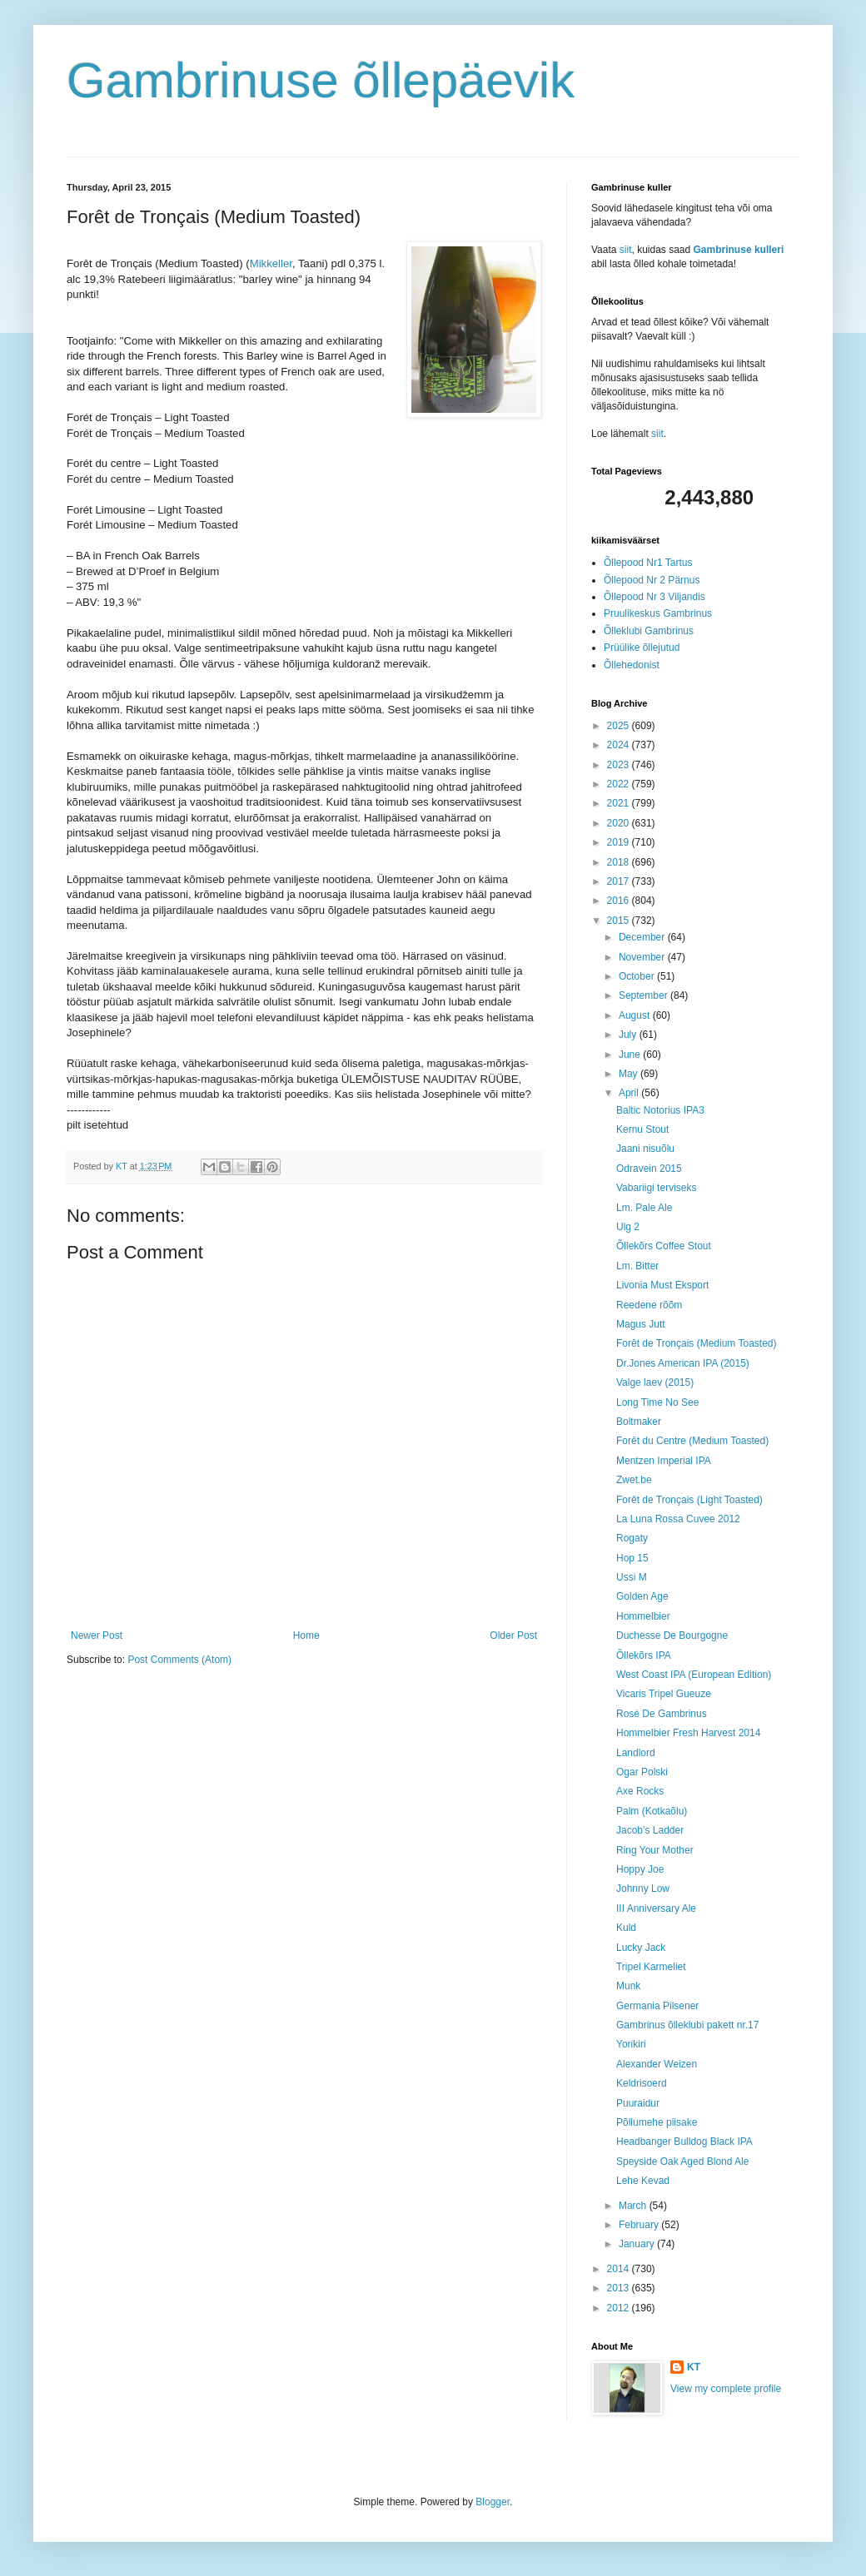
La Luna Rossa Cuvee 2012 (678, 1519)
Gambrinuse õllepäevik (321, 80)
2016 (619, 900)
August (636, 1015)
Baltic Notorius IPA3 (660, 1110)
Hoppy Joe (640, 1869)
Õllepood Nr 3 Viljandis (654, 597)
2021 (619, 803)
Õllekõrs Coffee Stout (663, 1246)
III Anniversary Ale (656, 1908)
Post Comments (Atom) (179, 1659)
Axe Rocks (640, 1791)
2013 (619, 2288)
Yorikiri (631, 2044)
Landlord (635, 1753)
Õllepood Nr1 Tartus (648, 562)
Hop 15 (632, 1558)
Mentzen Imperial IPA (663, 1461)
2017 (619, 881)
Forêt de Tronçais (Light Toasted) (689, 1500)
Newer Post (96, 1635)
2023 (619, 765)
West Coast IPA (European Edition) (693, 1674)
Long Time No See (657, 1402)
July (629, 1034)
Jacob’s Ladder (650, 1830)
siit (626, 250)
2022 (619, 784)
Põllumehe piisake (656, 2122)
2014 (619, 2269)
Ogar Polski (642, 1772)
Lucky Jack (640, 1947)
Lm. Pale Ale (644, 1208)
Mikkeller (271, 263)
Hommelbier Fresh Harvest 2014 (688, 1733)
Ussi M (631, 1577)
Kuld (626, 1927)
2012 (619, 2308)
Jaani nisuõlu (645, 1148)
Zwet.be (634, 1480)
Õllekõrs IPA (643, 1655)
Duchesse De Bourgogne (672, 1635)
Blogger (492, 2502)
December (643, 937)
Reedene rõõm (649, 1305)
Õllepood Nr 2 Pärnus (651, 580)
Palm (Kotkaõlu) (651, 1811)
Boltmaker (638, 1421)
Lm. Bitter (637, 1266)
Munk (628, 1986)
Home (306, 1635)
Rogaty (632, 1538)
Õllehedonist (631, 665)
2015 (619, 920)
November (643, 957)
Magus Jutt (640, 1324)
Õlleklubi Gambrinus (649, 631)
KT (693, 2367)
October (638, 976)
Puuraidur (637, 2103)
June (631, 1054)
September (644, 995)
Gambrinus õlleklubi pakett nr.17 (687, 2025)
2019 (619, 842)
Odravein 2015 (649, 1168)
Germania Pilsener (657, 2006)
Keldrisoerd (641, 2083)
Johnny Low (642, 1888)
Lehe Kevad (642, 2180)
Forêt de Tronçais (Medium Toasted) (696, 1343)
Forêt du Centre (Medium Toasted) (692, 1441)
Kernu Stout (642, 1129)
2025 (619, 726)
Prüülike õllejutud (641, 647)
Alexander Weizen (656, 2064)
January (638, 2244)
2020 (619, 823)
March (634, 2205)
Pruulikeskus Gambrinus (658, 613)
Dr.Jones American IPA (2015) (682, 1363)
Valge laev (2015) (655, 1382)
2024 (619, 745)
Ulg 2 (628, 1227)
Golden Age (642, 1596)
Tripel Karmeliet (651, 1967)
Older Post (513, 1635)
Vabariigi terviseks (656, 1188)
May (629, 1074)
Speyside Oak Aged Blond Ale (682, 2161)
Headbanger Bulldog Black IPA (684, 2141)
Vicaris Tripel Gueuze (663, 1694)
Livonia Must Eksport (662, 1285)
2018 (619, 862)
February (640, 2225)
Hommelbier (643, 1616)
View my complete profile (725, 2389)
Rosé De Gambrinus (661, 1714)
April (630, 1093)
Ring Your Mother (655, 1850)
